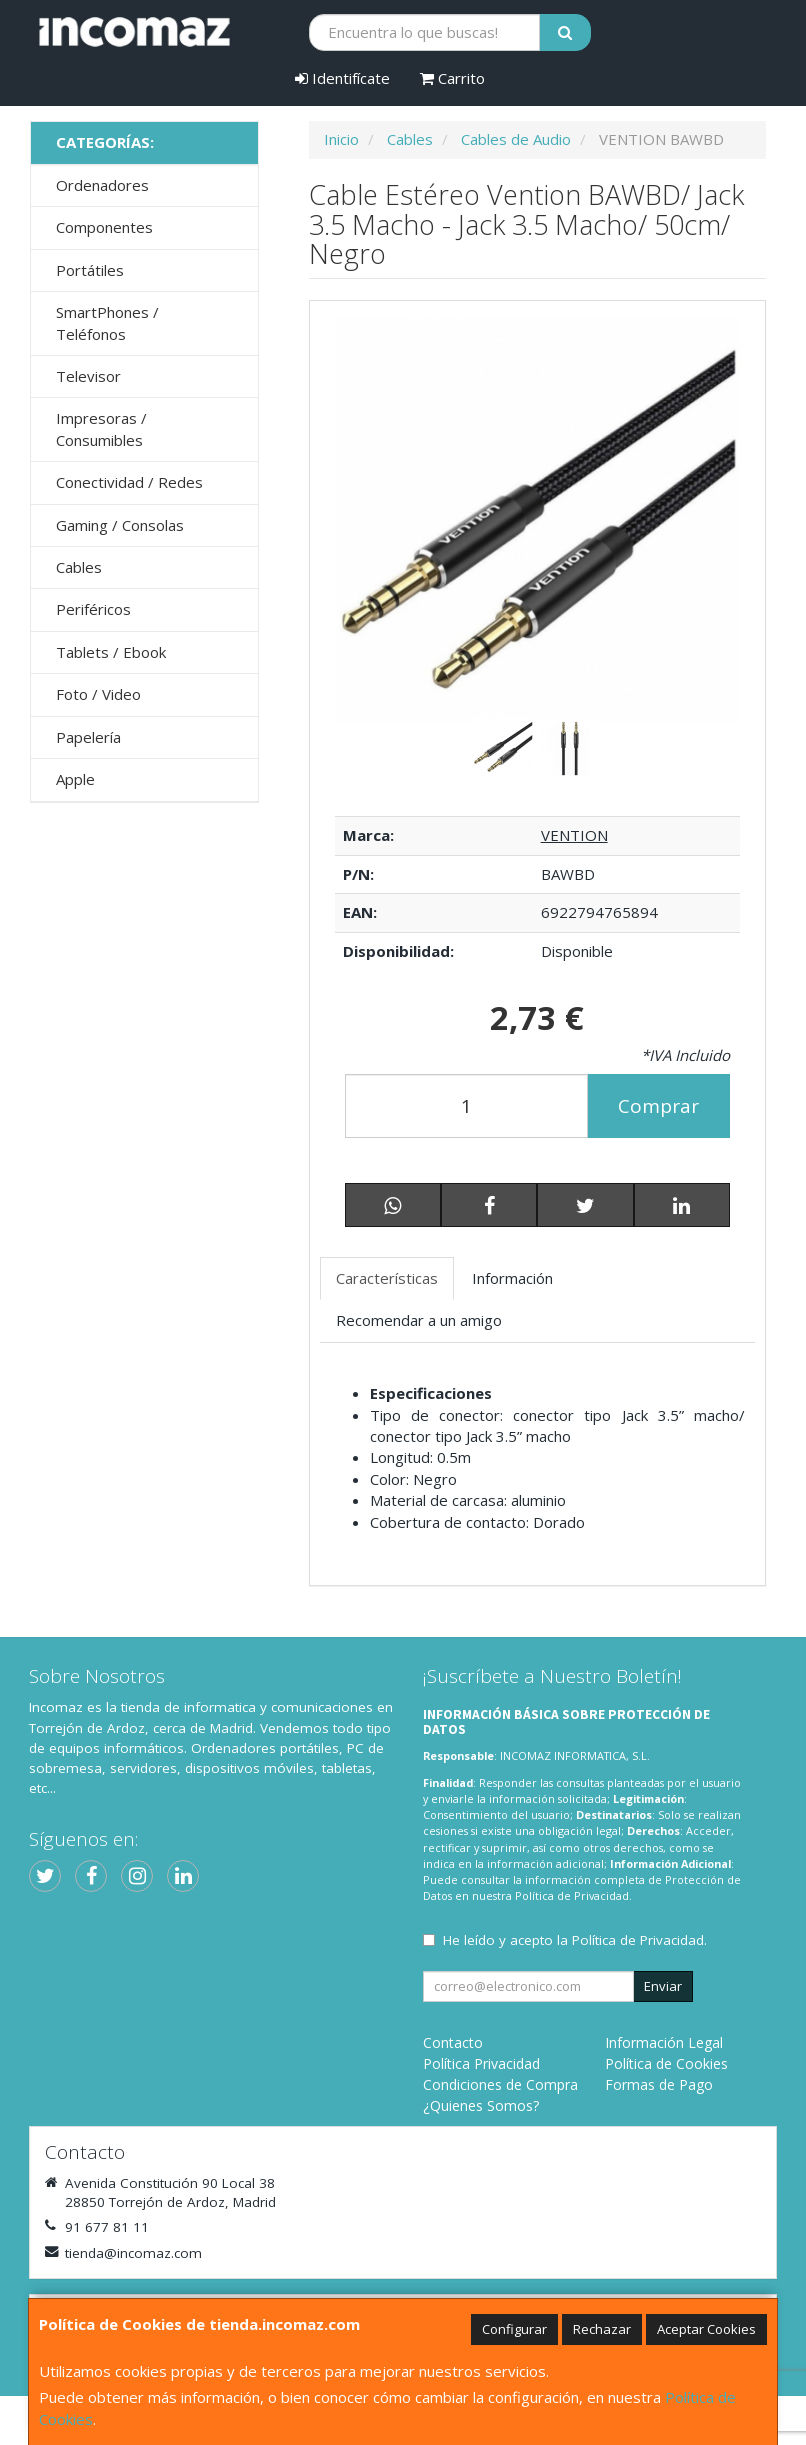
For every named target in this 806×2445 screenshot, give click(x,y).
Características (387, 1278)
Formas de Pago (659, 2084)
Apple (75, 779)
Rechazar (602, 2329)
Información (512, 1278)
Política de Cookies (666, 2063)
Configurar (514, 2329)
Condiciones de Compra (500, 2084)
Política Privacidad (481, 2063)
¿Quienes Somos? (481, 2105)
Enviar (663, 1986)
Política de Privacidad (572, 1895)
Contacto (453, 2042)
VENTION (574, 835)
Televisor (88, 376)
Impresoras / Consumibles (101, 428)
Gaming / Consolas (120, 525)
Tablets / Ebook (111, 652)
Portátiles (90, 270)
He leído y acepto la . (575, 1940)
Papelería (88, 737)
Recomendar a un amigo (419, 1320)
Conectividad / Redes (129, 482)
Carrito (452, 78)
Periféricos (93, 609)
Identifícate (342, 78)
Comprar (658, 1106)
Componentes (104, 227)
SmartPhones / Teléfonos (107, 322)
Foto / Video (98, 694)
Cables (79, 567)
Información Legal (664, 2042)
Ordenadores (102, 185)
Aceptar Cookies (706, 2329)
